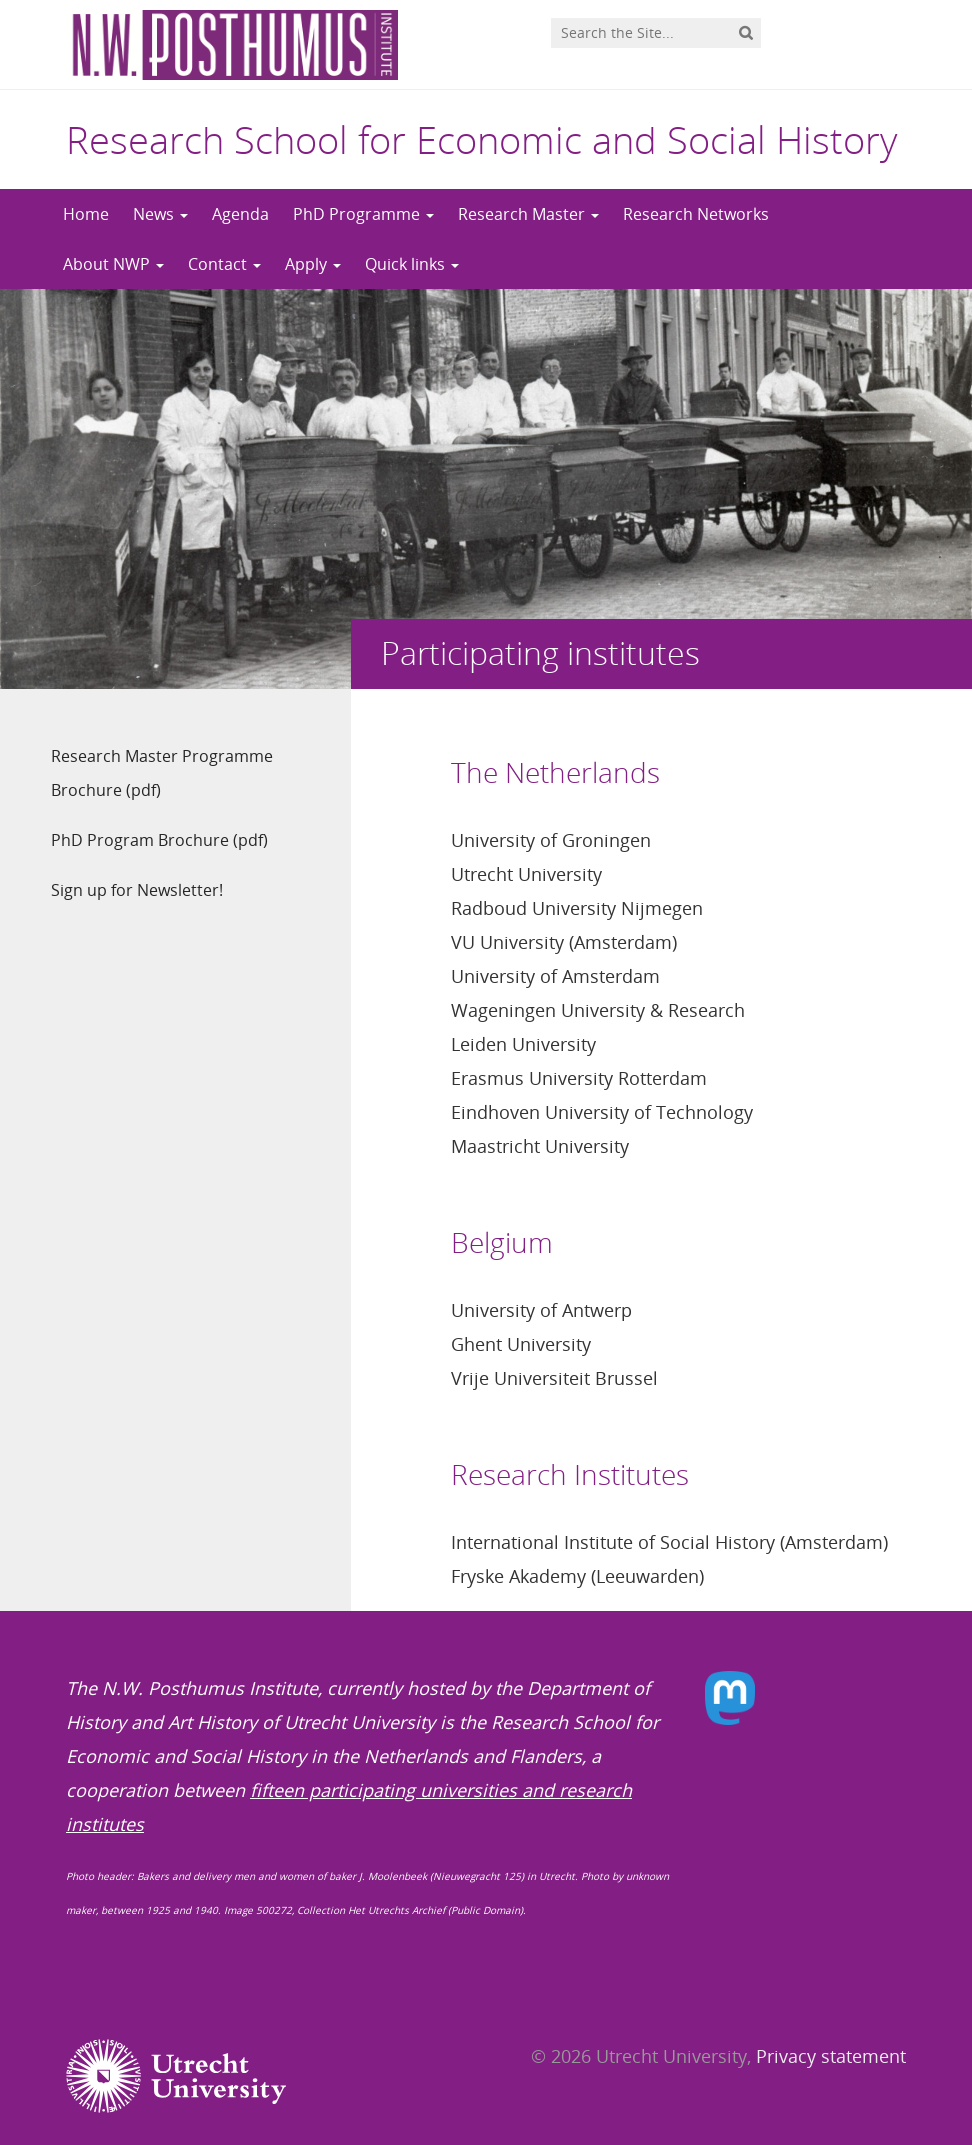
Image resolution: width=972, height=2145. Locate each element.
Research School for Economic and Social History (481, 139)
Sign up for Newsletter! (137, 890)
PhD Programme (363, 214)
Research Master (528, 214)
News (160, 214)
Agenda (240, 214)
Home (86, 214)
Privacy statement (831, 2056)
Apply (313, 264)
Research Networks (696, 214)
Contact (224, 264)
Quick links (412, 264)
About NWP (113, 264)
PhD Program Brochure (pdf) (159, 840)
